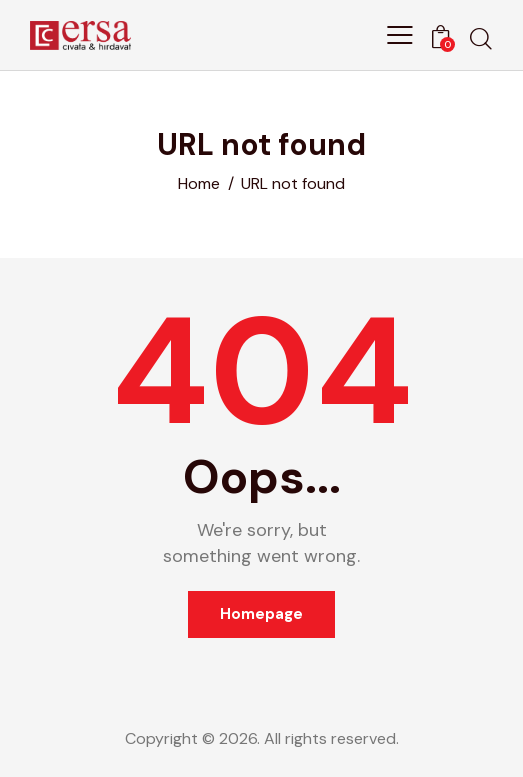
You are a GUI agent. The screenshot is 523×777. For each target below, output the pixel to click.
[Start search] (481, 38)
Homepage (261, 614)
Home (199, 184)
